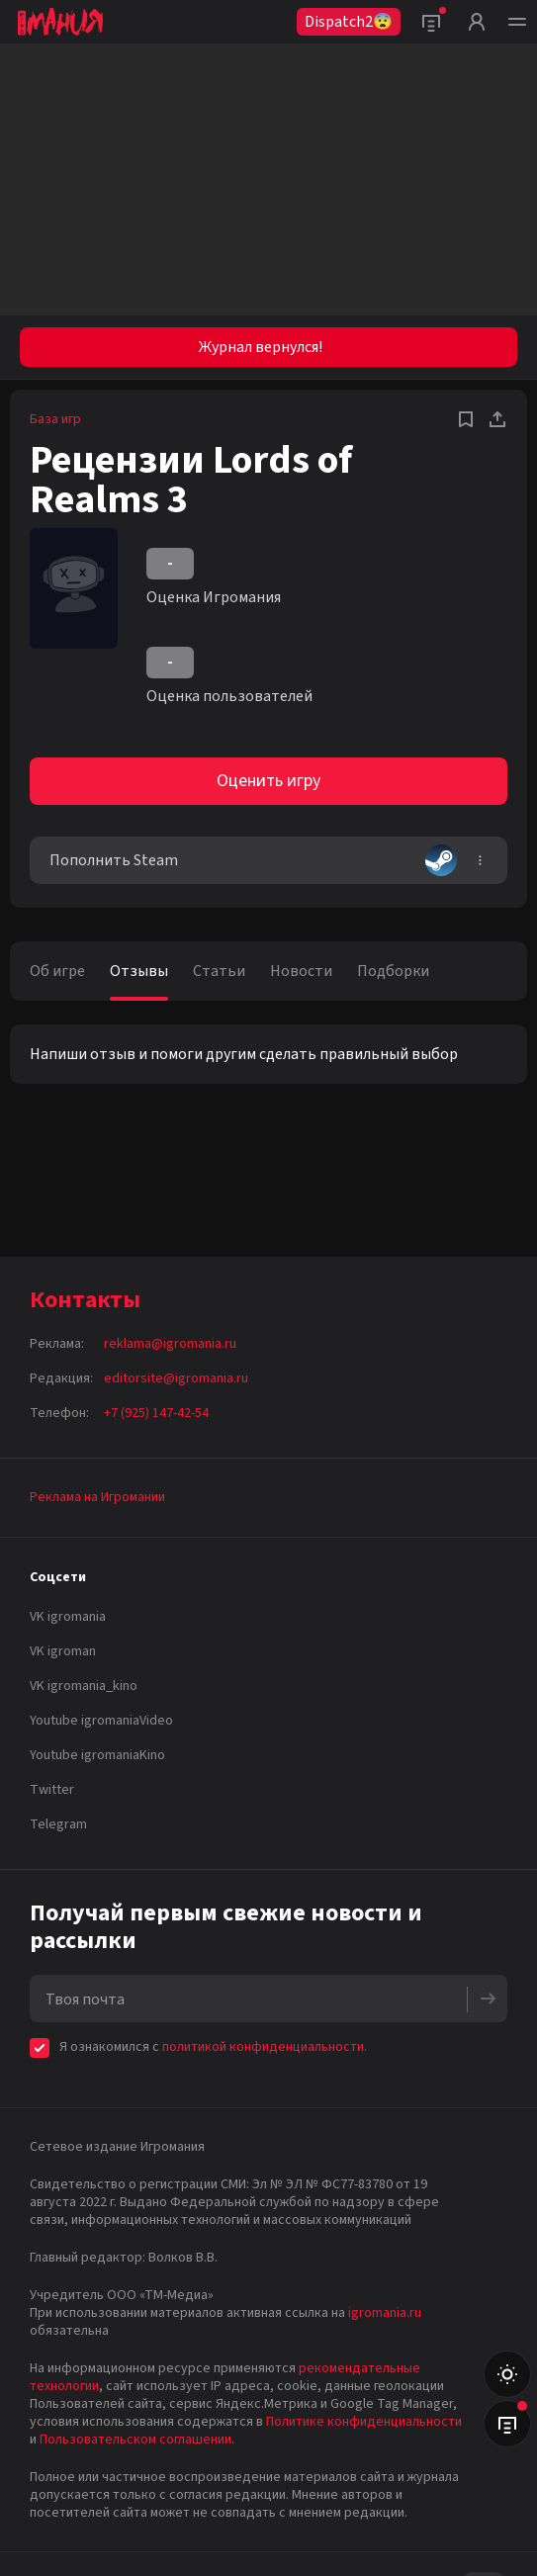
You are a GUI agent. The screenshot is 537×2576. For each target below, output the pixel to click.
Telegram (58, 1824)
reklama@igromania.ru (170, 1344)
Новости (301, 971)
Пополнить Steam (253, 860)
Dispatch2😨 (349, 22)
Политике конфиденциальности (364, 2422)
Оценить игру (268, 780)
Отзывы (139, 971)
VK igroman (63, 1651)
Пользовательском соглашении (135, 2439)
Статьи (219, 971)
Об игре (57, 971)
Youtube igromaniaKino (97, 1755)
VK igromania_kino (83, 1686)
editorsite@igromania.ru (176, 1378)
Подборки (393, 971)
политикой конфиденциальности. (264, 2047)
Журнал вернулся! (260, 347)
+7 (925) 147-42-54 (156, 1413)
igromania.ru (384, 2313)
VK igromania (68, 1617)
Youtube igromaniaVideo (101, 1721)
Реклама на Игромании (97, 1497)
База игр (55, 419)
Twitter (52, 1790)
